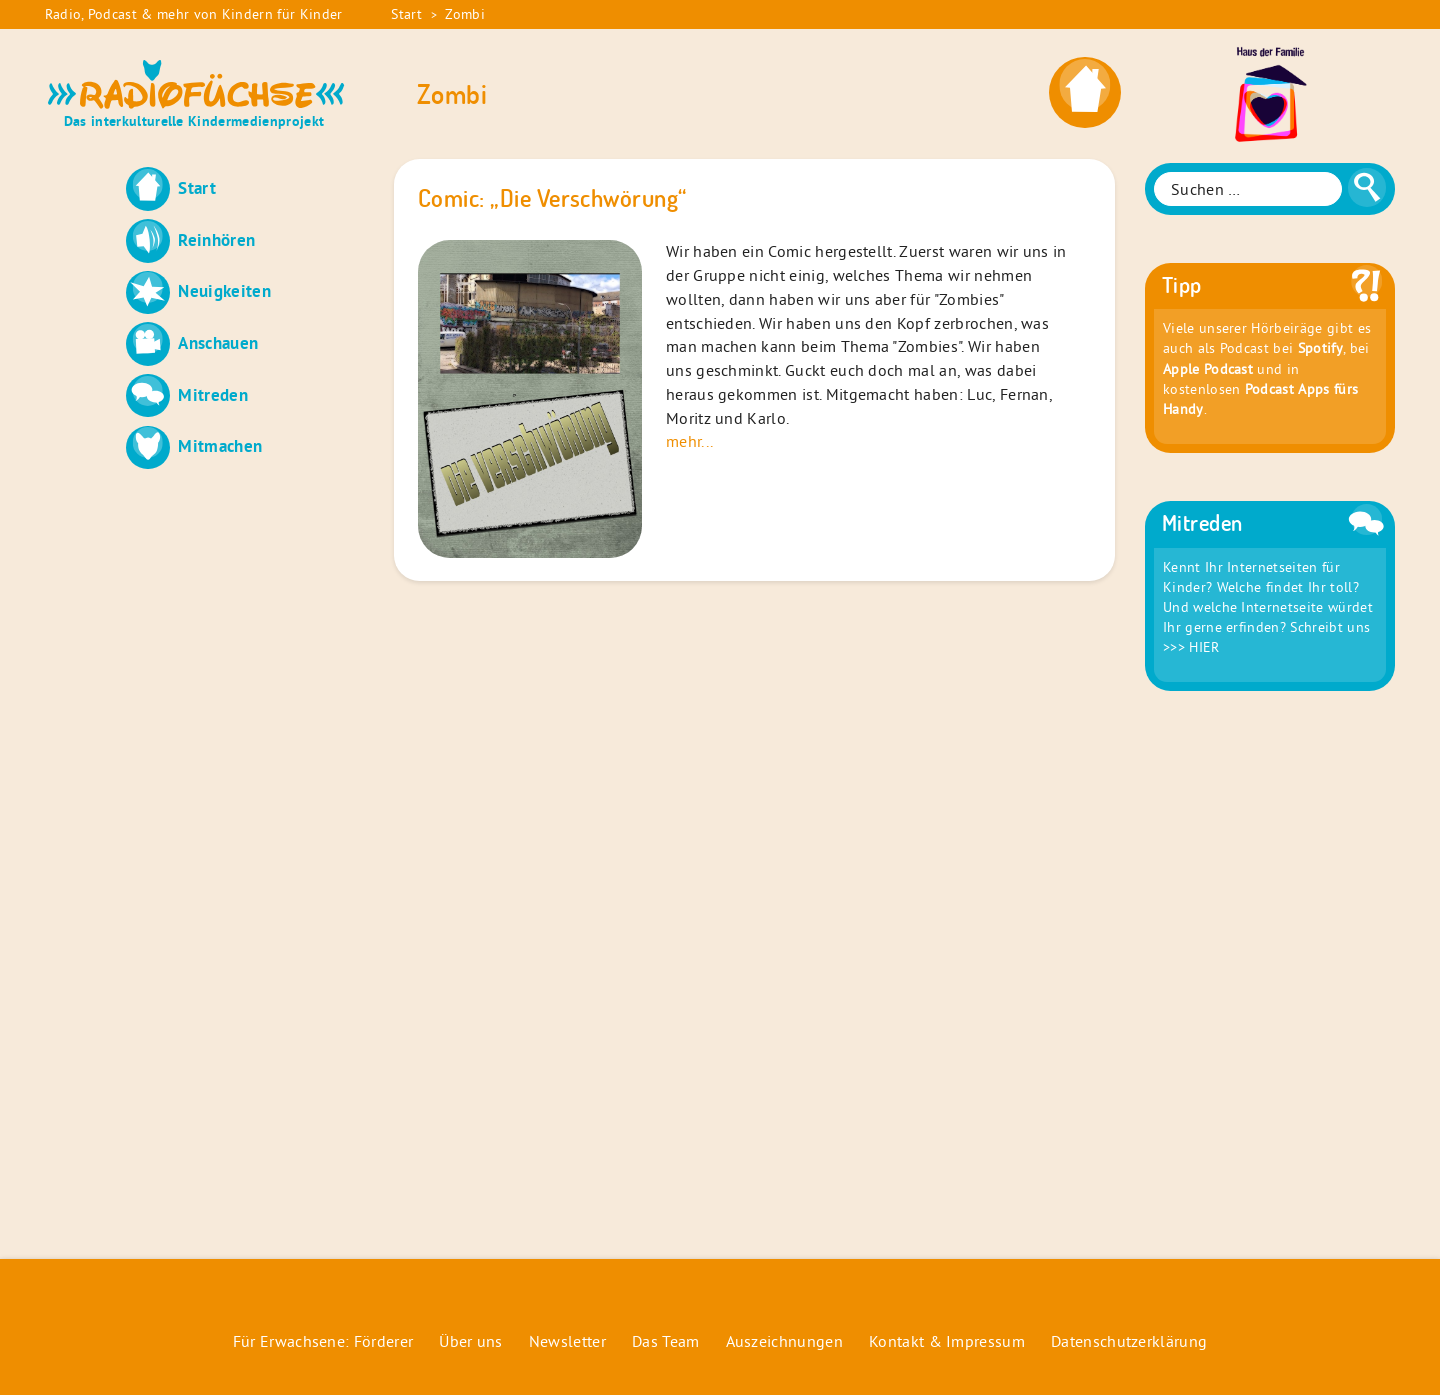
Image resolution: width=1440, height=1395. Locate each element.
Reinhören (216, 239)
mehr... (689, 441)
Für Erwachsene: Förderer (323, 1341)
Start (406, 14)
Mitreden (213, 394)
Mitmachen (220, 445)
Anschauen (218, 342)
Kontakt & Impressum (947, 1341)
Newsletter (567, 1341)
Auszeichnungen (784, 1341)
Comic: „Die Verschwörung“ (552, 198)
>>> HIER (1191, 647)
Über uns (471, 1341)
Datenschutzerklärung (1129, 1341)
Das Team (666, 1341)
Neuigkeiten (224, 290)
